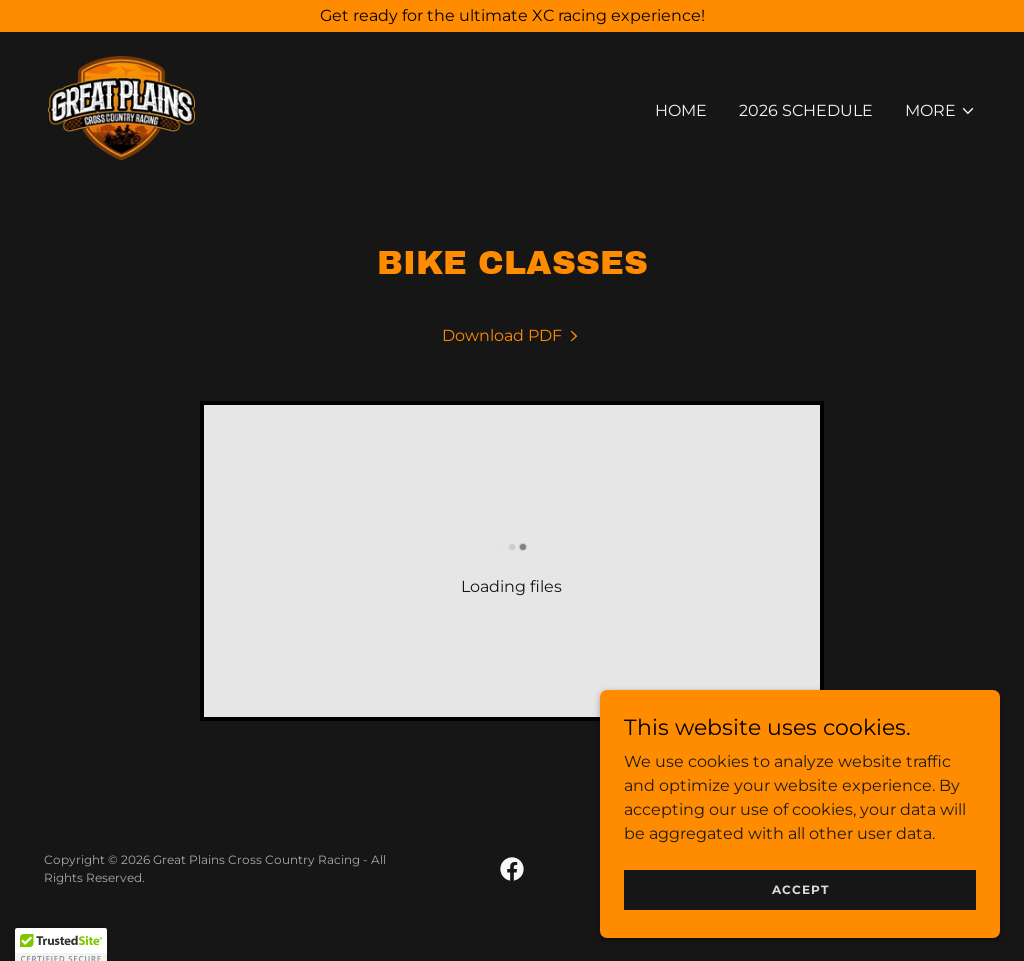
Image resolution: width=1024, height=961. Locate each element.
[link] (121, 106)
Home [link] (681, 110)
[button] (940, 111)
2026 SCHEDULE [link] (806, 110)
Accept (800, 930)
